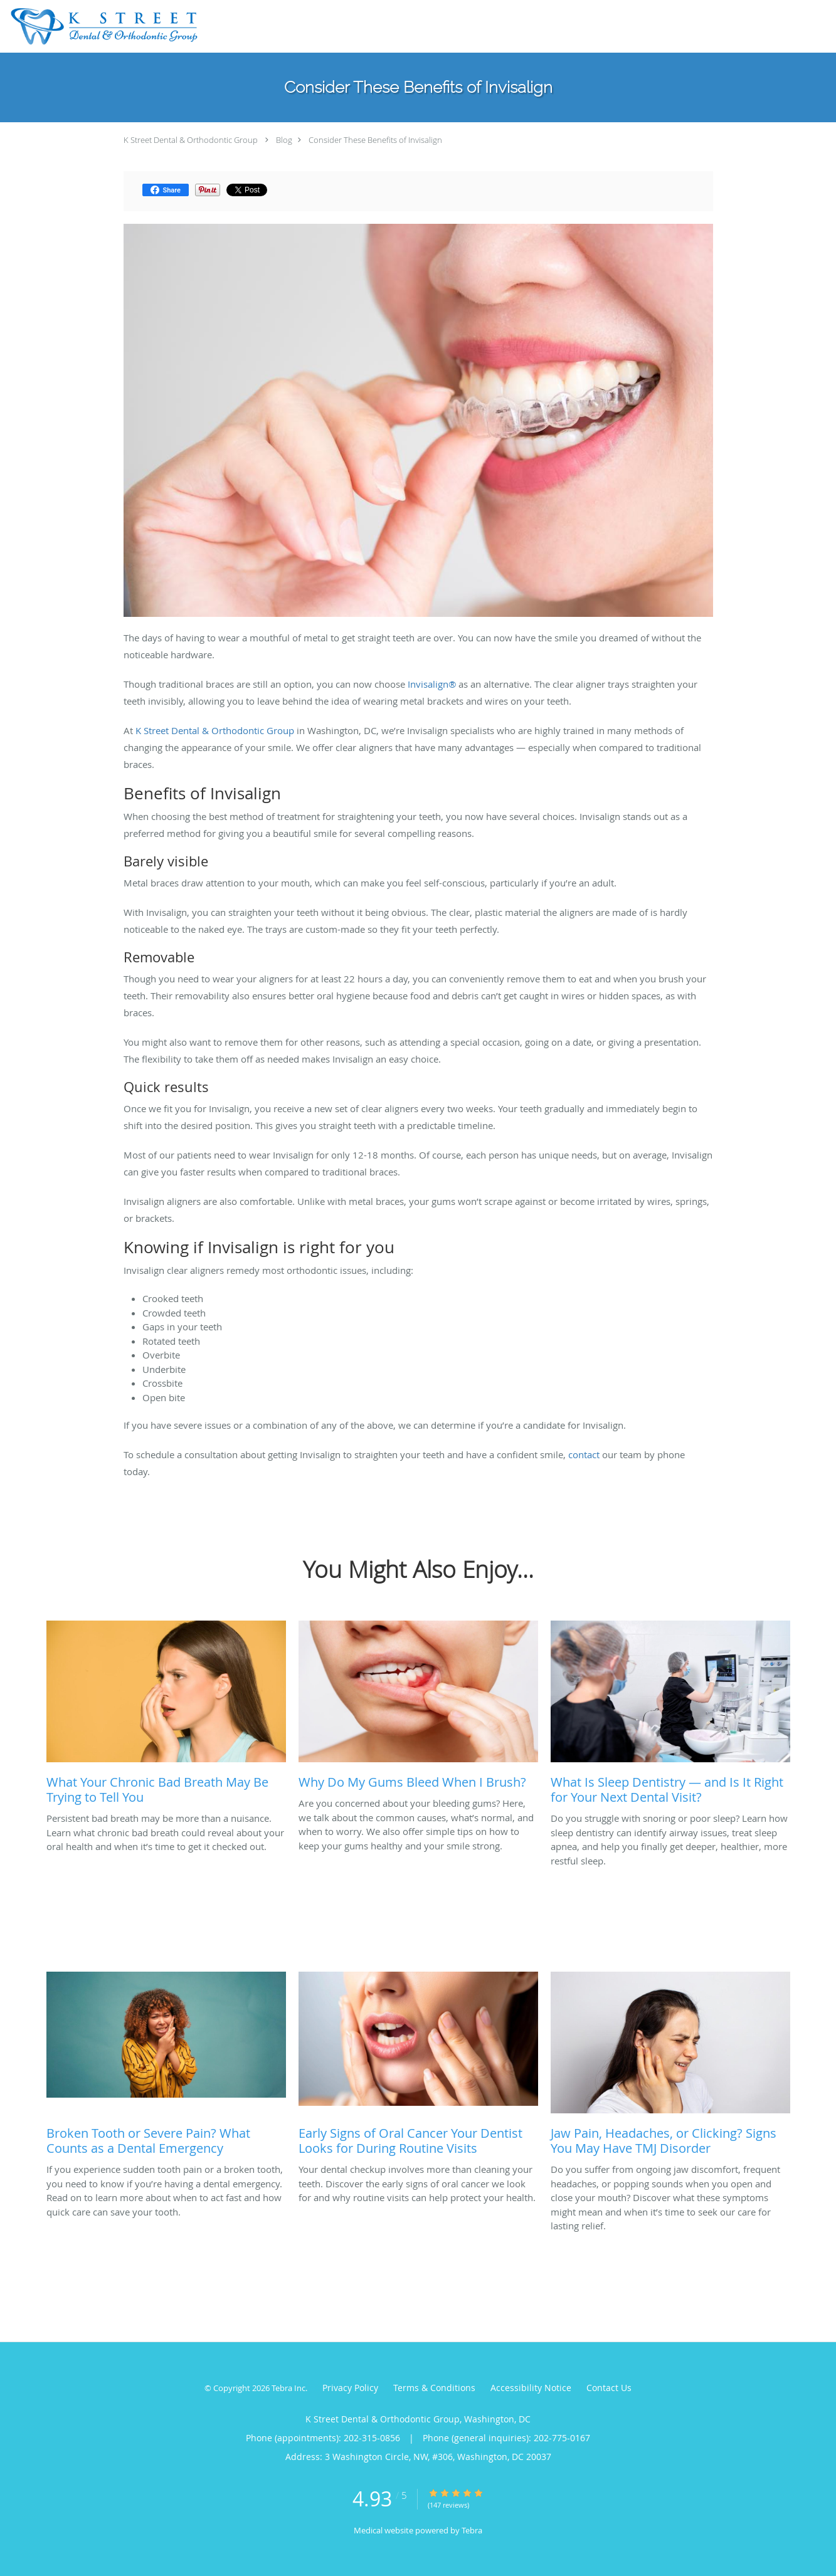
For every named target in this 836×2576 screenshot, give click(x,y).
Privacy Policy (350, 2388)
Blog (284, 139)
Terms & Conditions (434, 2388)
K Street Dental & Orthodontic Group (191, 139)
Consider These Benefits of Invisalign (375, 139)
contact (584, 1454)
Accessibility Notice (530, 2388)
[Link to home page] (101, 26)
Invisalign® (432, 684)
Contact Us (609, 2388)
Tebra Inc (288, 2388)
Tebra (472, 2530)
